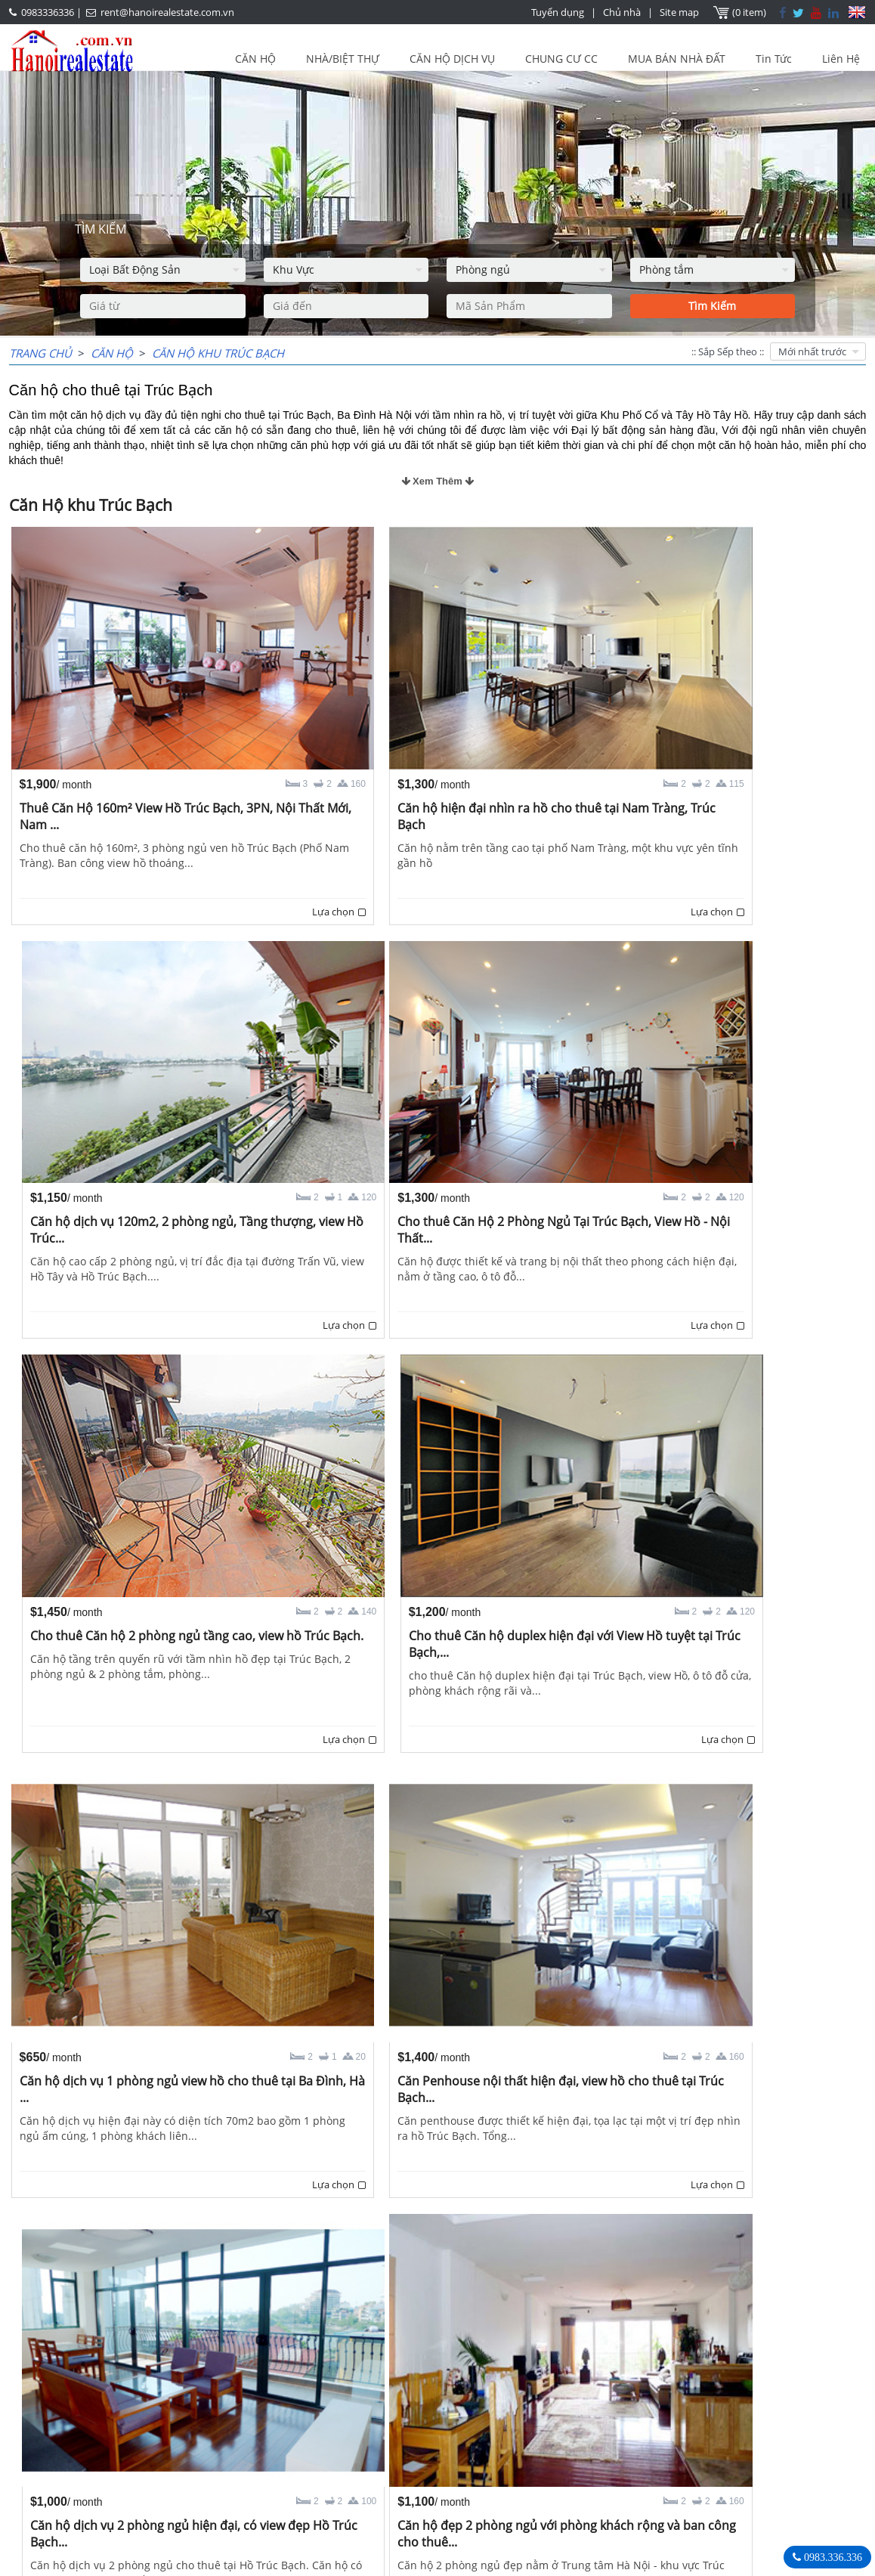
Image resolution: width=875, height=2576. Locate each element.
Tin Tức (774, 58)
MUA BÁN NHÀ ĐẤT (676, 58)
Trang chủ (40, 353)
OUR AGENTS (345, 2435)
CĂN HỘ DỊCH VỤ (452, 58)
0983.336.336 (831, 2557)
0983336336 (47, 12)
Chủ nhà (622, 12)
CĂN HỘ (255, 58)
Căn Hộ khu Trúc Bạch (218, 353)
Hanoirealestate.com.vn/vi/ (685, 2513)
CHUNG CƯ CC (561, 58)
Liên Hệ (841, 58)
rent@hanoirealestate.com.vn (167, 12)
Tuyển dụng (557, 12)
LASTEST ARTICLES (82, 2435)
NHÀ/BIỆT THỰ (342, 58)
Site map (679, 12)
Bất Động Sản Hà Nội (669, 2434)
